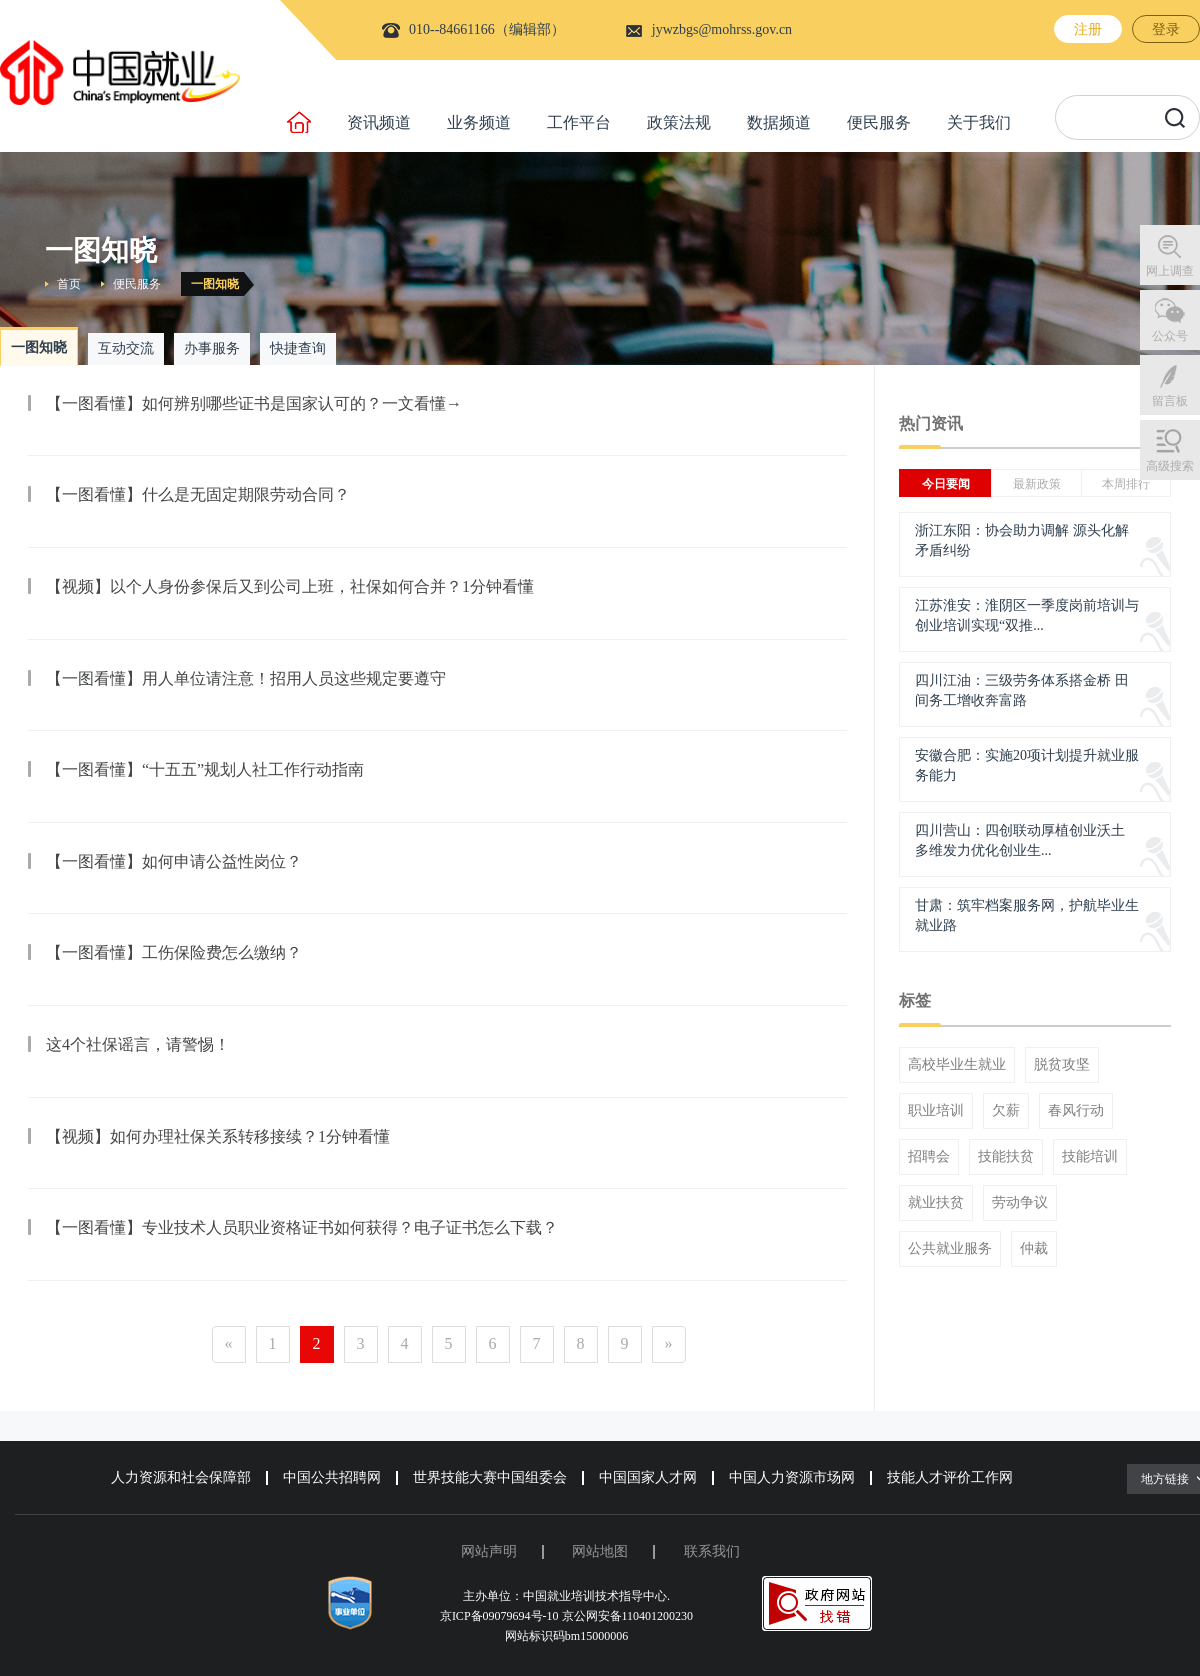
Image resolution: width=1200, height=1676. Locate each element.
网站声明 (489, 1551)
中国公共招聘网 (332, 1477)
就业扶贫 (936, 1203)
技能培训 (1090, 1157)
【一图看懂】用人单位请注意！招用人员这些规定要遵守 (246, 678)
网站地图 (600, 1551)
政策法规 (679, 122)
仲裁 (1034, 1249)
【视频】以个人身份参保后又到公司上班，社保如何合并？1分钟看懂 (290, 586)
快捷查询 (298, 348)
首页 (69, 284)
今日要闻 (946, 484)
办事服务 (212, 348)
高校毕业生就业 (957, 1065)
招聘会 (929, 1157)
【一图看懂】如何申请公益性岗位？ (174, 861)
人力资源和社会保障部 (181, 1477)
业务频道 (479, 122)
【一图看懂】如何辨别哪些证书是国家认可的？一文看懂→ (254, 403)
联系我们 (712, 1551)
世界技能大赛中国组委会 (490, 1477)
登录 (1166, 29)
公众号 (1170, 336)
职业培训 (936, 1111)
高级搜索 (1170, 466)
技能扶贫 (1006, 1157)
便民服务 (879, 122)
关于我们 (979, 122)
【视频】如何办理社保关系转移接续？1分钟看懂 (218, 1136)
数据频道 (779, 122)
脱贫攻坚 (1062, 1065)
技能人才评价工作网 (950, 1477)
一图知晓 (215, 284)
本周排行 (1126, 484)
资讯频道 (379, 122)
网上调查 (1170, 271)
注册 (1088, 29)
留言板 (1170, 401)
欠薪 (1006, 1111)
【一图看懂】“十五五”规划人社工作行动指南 (205, 769)
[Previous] (229, 1344)
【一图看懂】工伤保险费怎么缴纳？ (174, 952)
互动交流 (126, 348)
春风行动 (1076, 1111)
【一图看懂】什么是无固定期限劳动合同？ (198, 494)
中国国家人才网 (648, 1477)
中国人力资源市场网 (792, 1477)
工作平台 (579, 122)
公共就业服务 (950, 1249)
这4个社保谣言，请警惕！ (138, 1044)
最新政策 (1037, 484)
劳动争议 (1020, 1203)
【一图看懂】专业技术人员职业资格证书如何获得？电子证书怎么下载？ (302, 1227)
